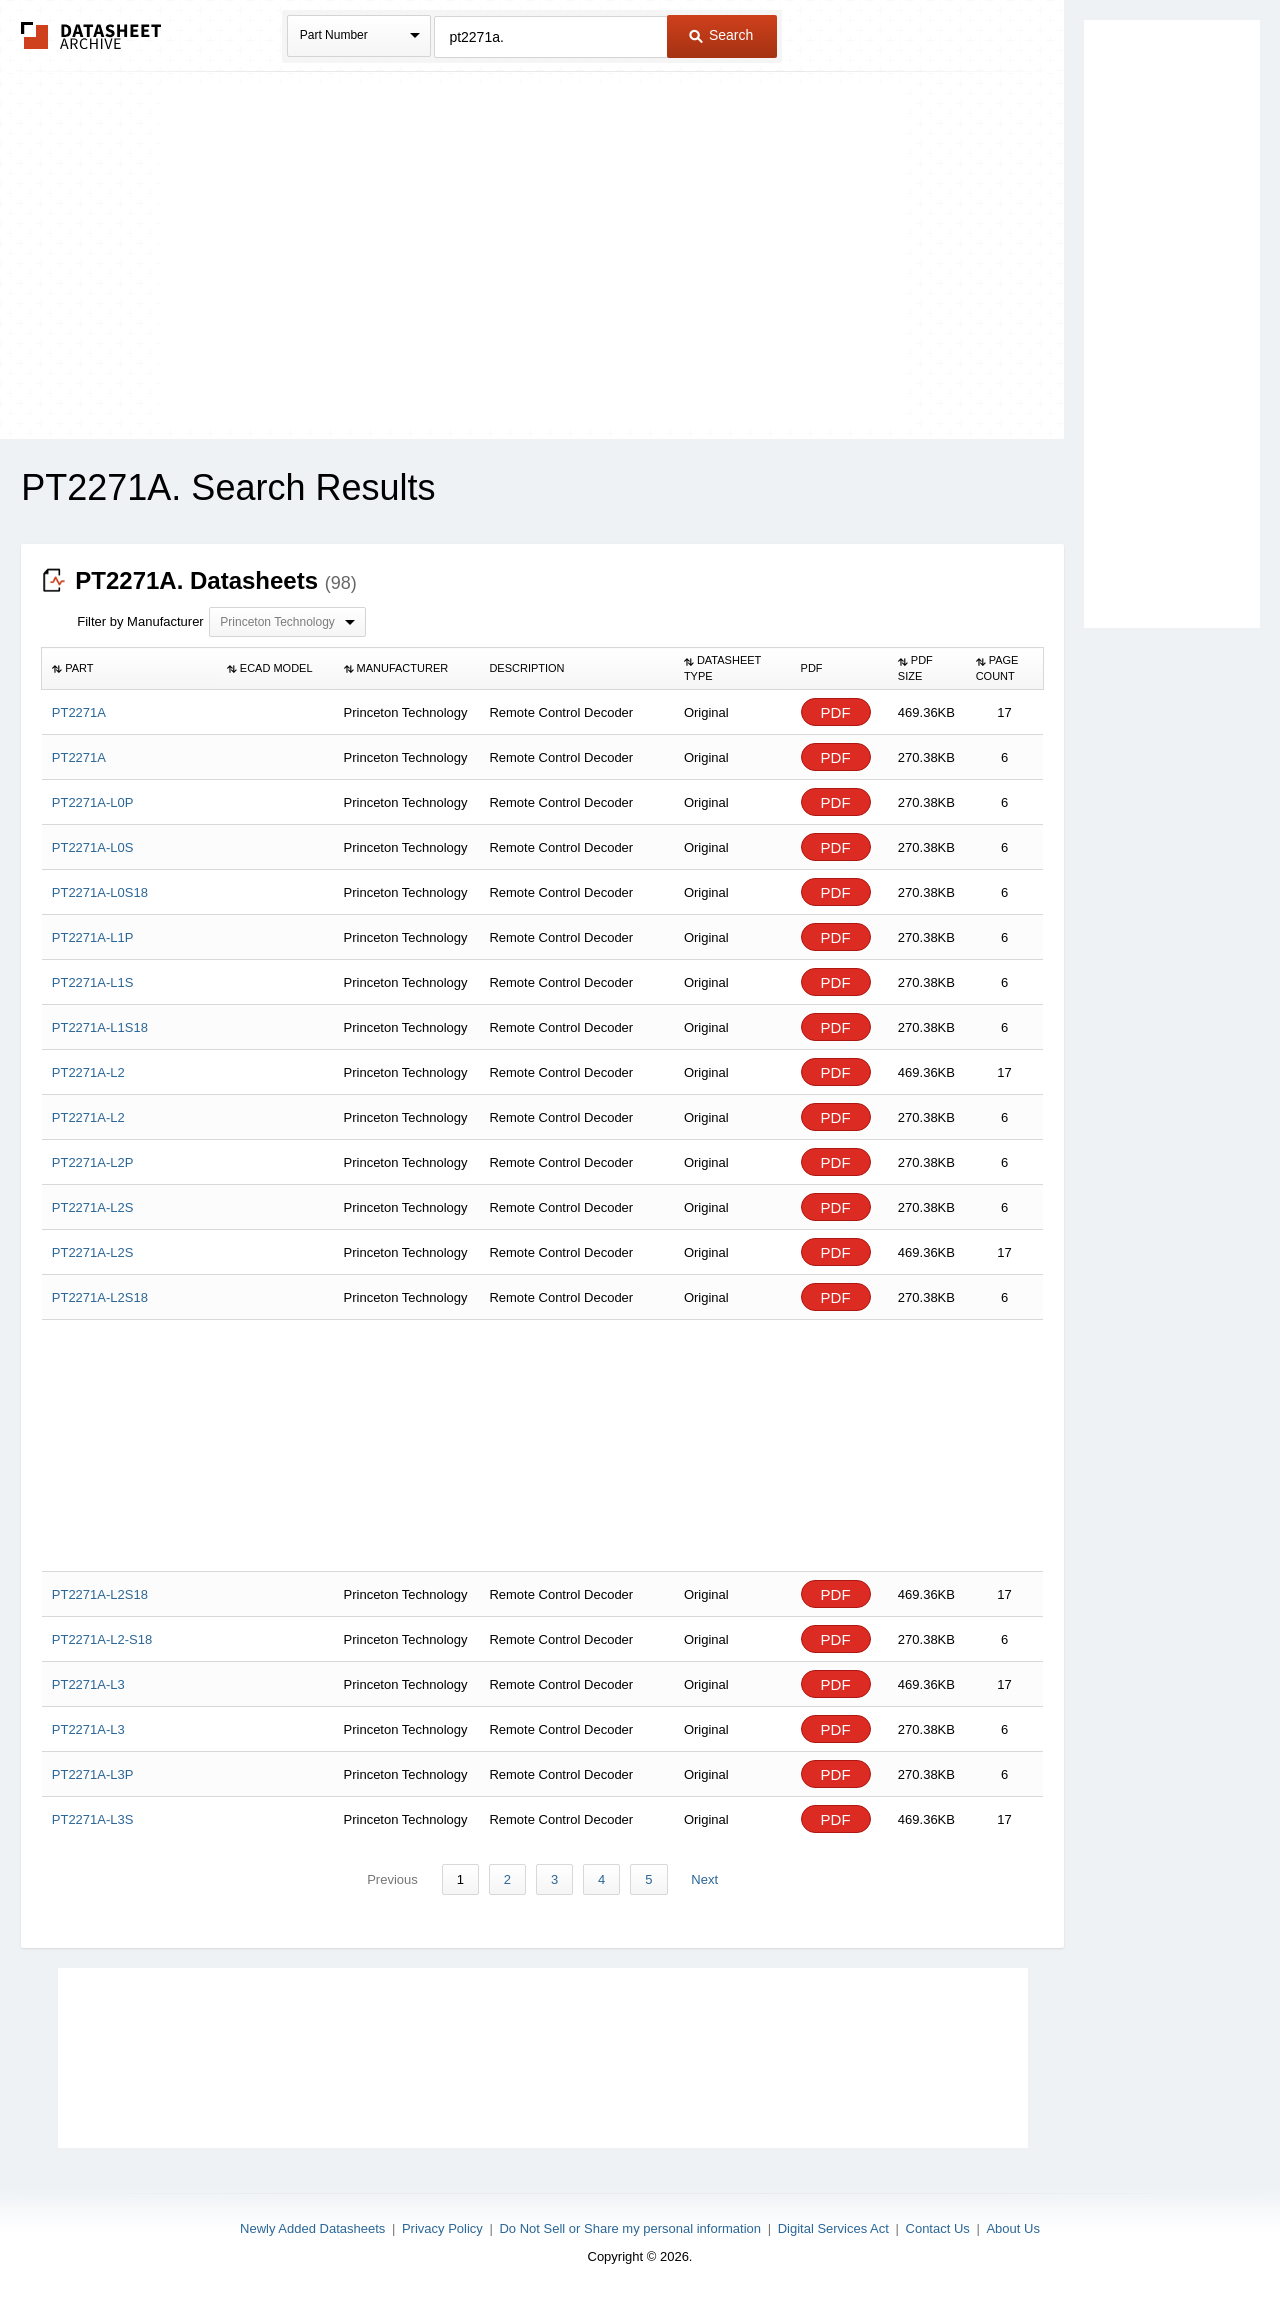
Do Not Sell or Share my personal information (630, 2228)
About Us (1012, 2228)
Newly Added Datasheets (312, 2228)
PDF (836, 712)
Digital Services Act (833, 2228)
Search (721, 35)
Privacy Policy (442, 2228)
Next (704, 1879)
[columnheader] (129, 669)
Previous (393, 1879)
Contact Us (938, 2228)
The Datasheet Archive (91, 35)
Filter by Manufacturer (140, 621)
